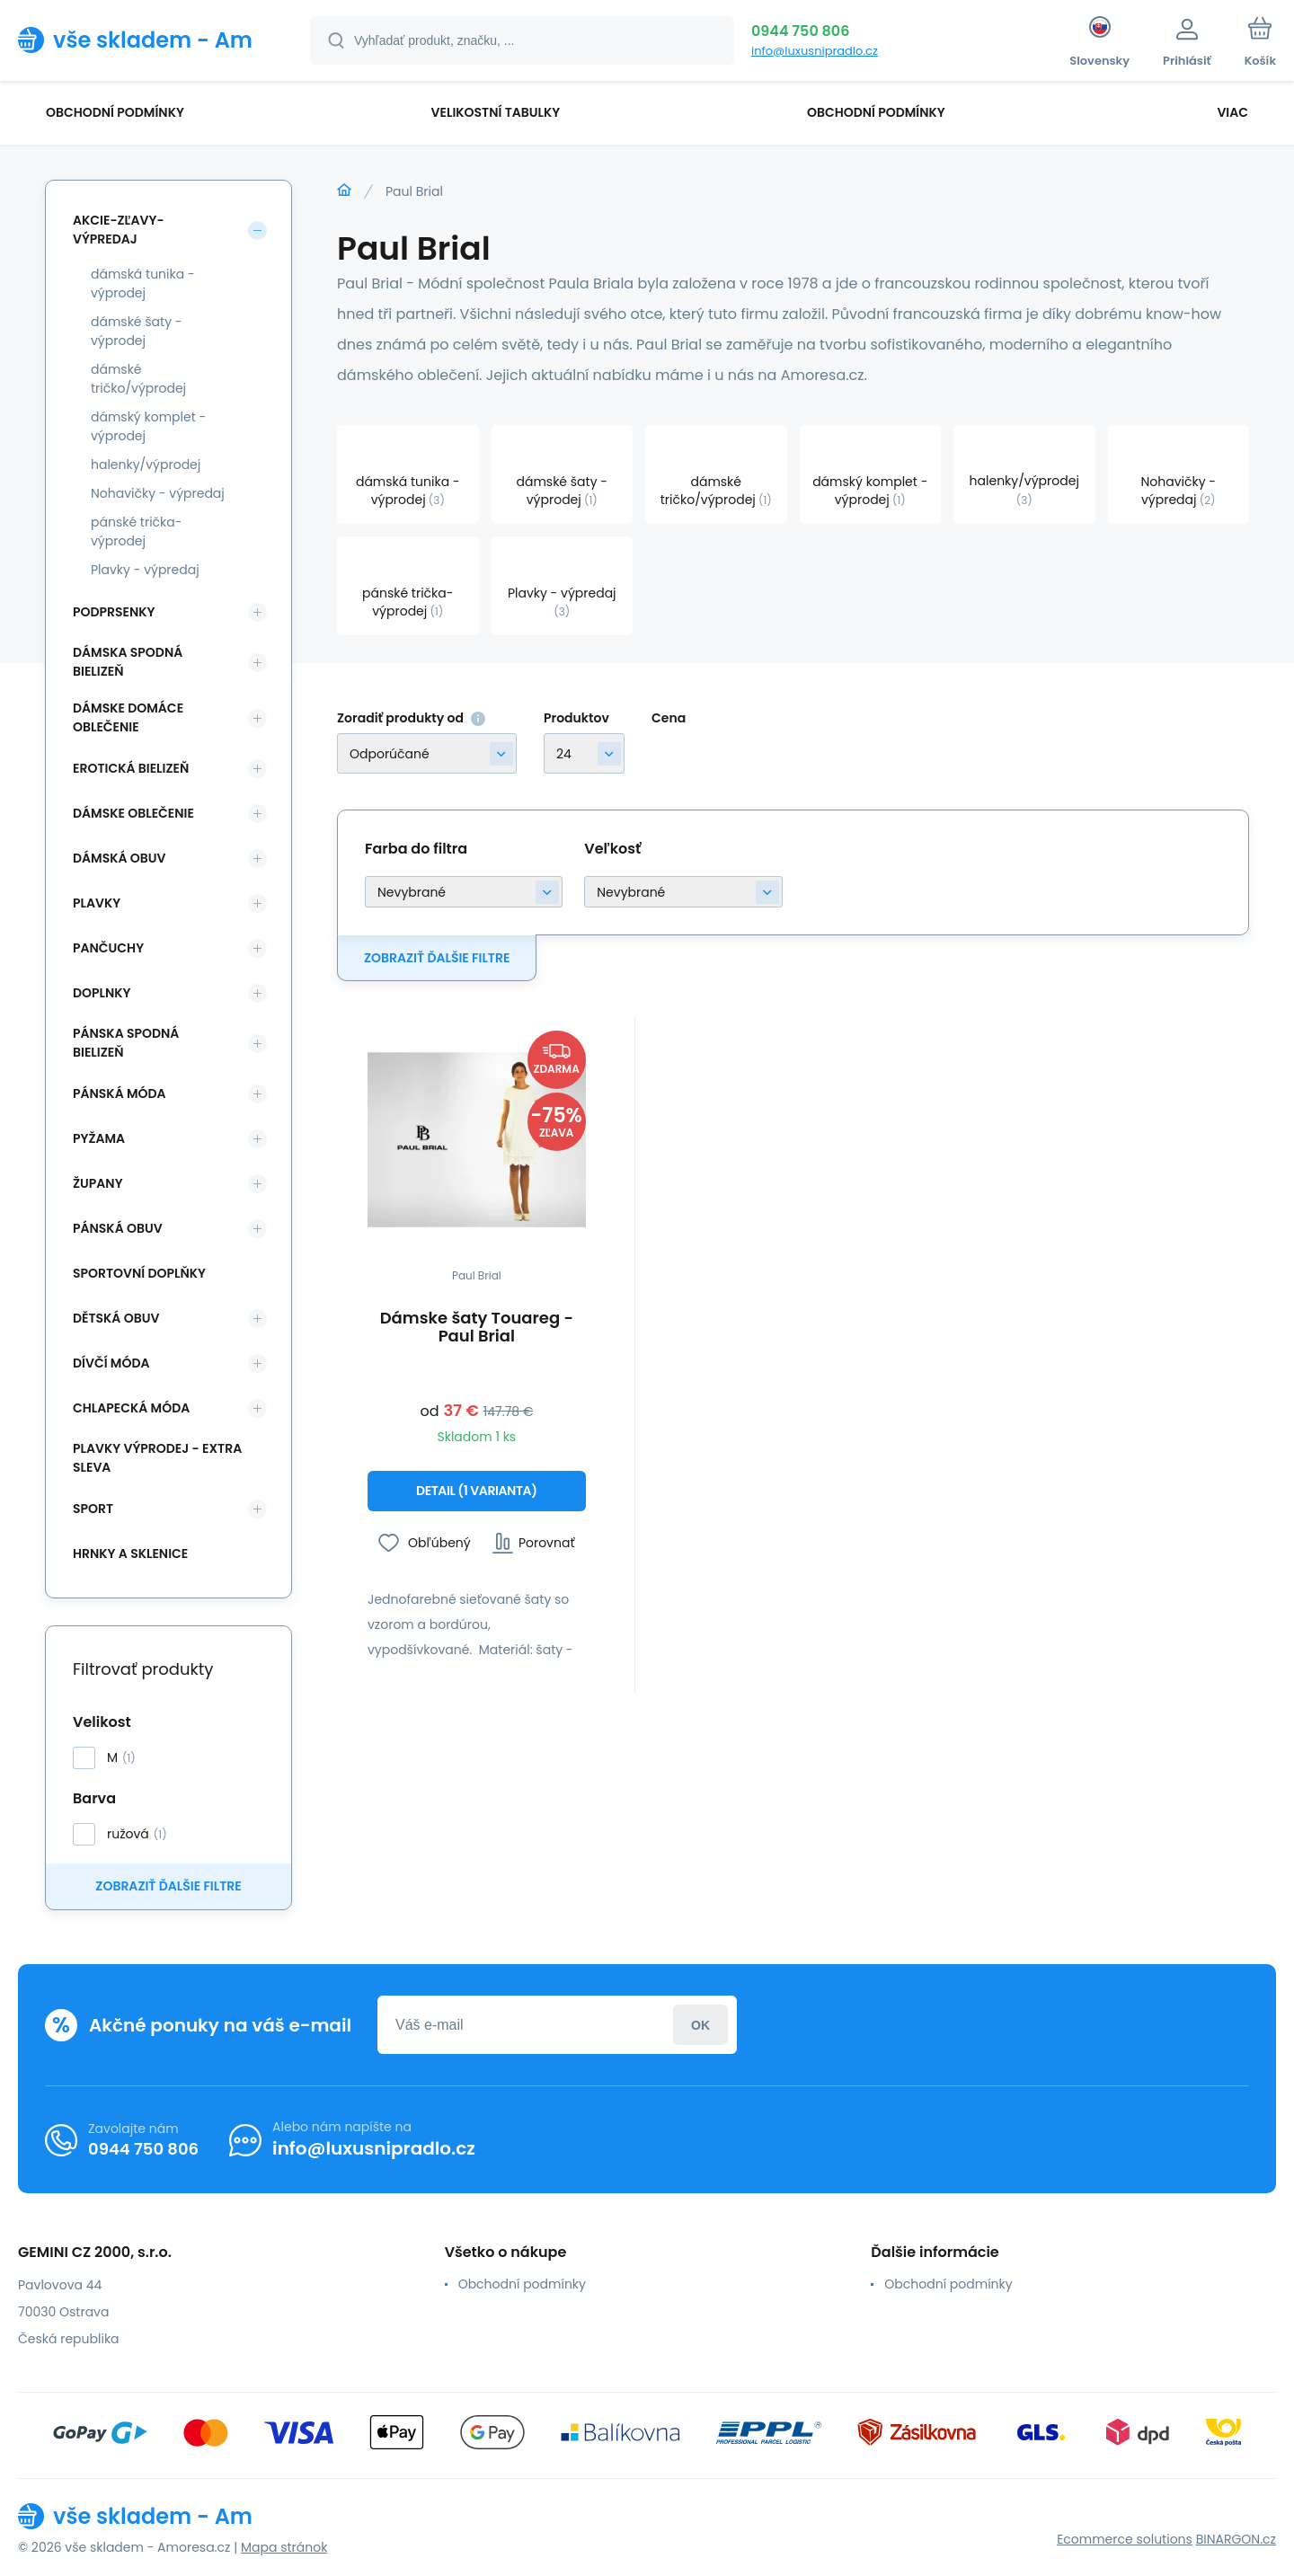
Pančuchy (108, 948)
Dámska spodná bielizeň (127, 661)
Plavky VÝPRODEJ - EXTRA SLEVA (157, 1457)
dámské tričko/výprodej (138, 378)
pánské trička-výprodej (136, 531)
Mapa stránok (284, 2547)
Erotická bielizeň (131, 768)
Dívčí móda (111, 1363)
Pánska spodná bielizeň (126, 1042)
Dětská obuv (116, 1318)
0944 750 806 (800, 31)
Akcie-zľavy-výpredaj (118, 229)
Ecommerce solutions (1124, 2539)
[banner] (141, 39)
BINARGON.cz (1236, 2539)
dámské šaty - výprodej (136, 331)
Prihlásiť (700, 2025)
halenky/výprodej (145, 465)
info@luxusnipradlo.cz (814, 50)
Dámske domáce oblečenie (128, 717)
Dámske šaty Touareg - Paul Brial (476, 1327)
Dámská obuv (119, 858)
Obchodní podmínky (522, 2284)
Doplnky (101, 993)
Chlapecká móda (131, 1408)
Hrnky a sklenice (130, 1553)
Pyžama (99, 1138)
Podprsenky (114, 612)
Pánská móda (119, 1093)
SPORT (93, 1509)
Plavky (96, 903)
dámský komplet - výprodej (148, 426)
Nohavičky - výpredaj (158, 493)
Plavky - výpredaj (145, 570)
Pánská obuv (118, 1228)
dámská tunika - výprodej (143, 283)
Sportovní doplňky (139, 1273)
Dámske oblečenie (133, 813)
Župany (98, 1183)
